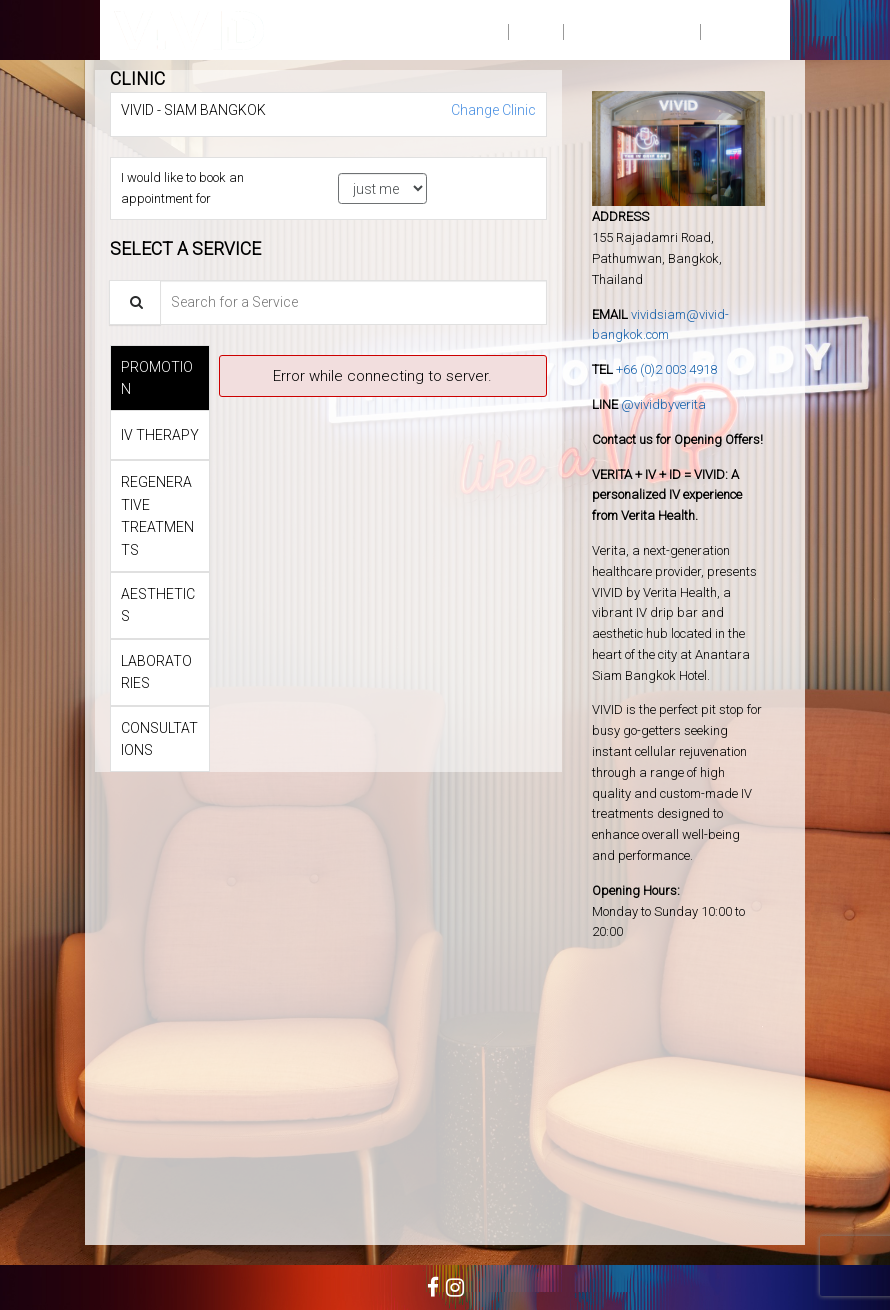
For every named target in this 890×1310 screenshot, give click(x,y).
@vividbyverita (663, 404)
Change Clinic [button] (492, 110)
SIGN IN (738, 30)
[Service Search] (135, 302)
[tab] (160, 378)
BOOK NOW (456, 30)
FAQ (535, 30)
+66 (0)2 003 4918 (666, 369)
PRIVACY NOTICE (631, 30)
